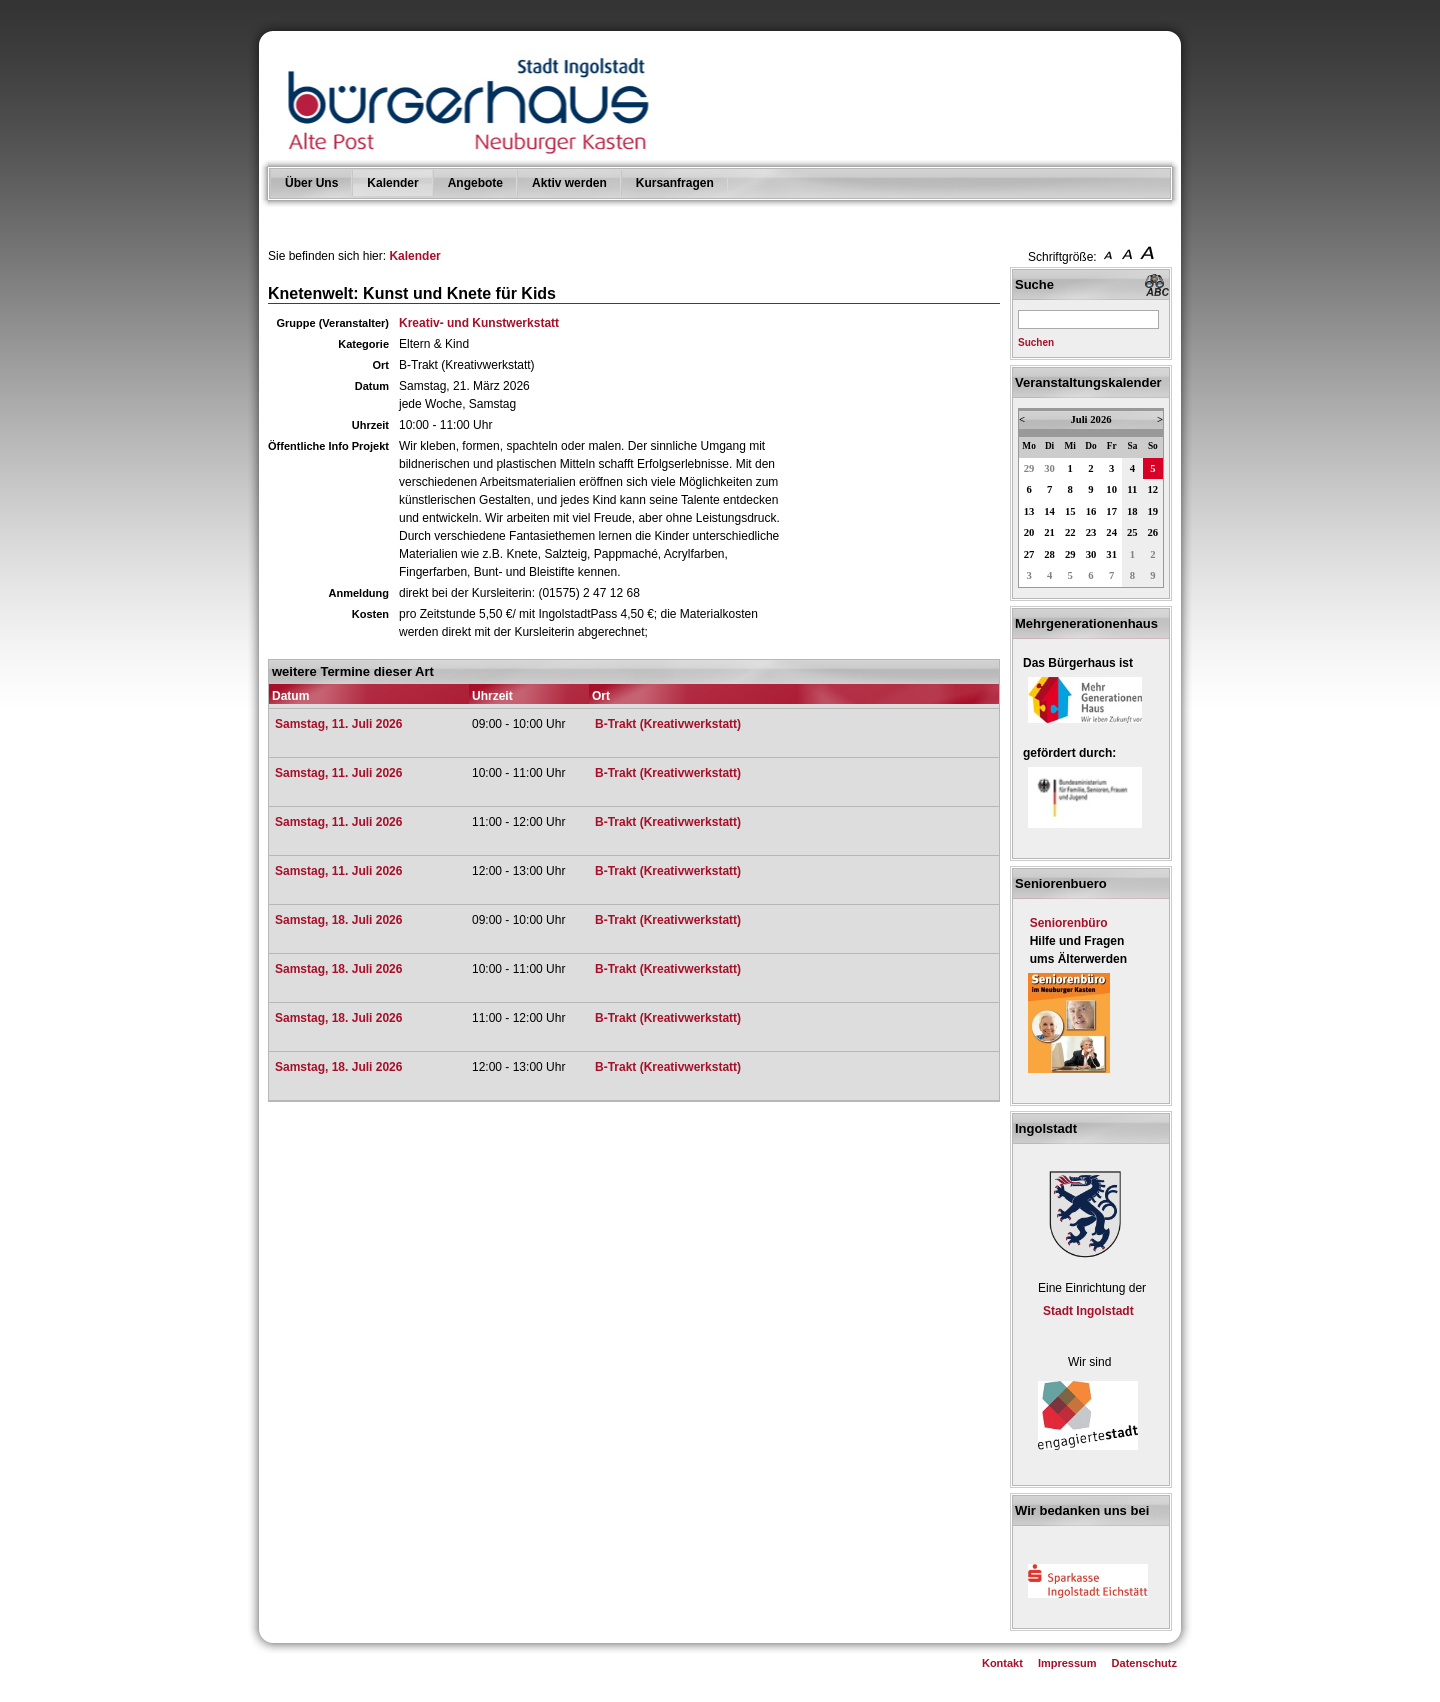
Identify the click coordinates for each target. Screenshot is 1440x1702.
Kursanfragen (675, 183)
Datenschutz (1144, 1663)
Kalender (392, 183)
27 (1029, 554)
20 (1029, 532)
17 (1111, 511)
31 (1111, 554)
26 (1153, 532)
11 (1132, 489)
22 (1070, 532)
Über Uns (311, 183)
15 (1070, 511)
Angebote (475, 183)
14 (1049, 511)
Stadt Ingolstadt (1088, 1311)
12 (1153, 489)
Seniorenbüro (1069, 923)
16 (1091, 511)
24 (1111, 532)
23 (1091, 532)
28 (1049, 554)
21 (1049, 532)
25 (1132, 532)
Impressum (1067, 1663)
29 (1029, 468)
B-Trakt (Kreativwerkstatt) (668, 724)
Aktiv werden (569, 183)
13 (1029, 511)
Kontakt (1002, 1663)
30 (1049, 468)
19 (1153, 511)
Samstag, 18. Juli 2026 (338, 920)
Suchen (1036, 342)
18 (1132, 511)
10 (1111, 489)
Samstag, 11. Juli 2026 (338, 724)
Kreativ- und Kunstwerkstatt (479, 323)
